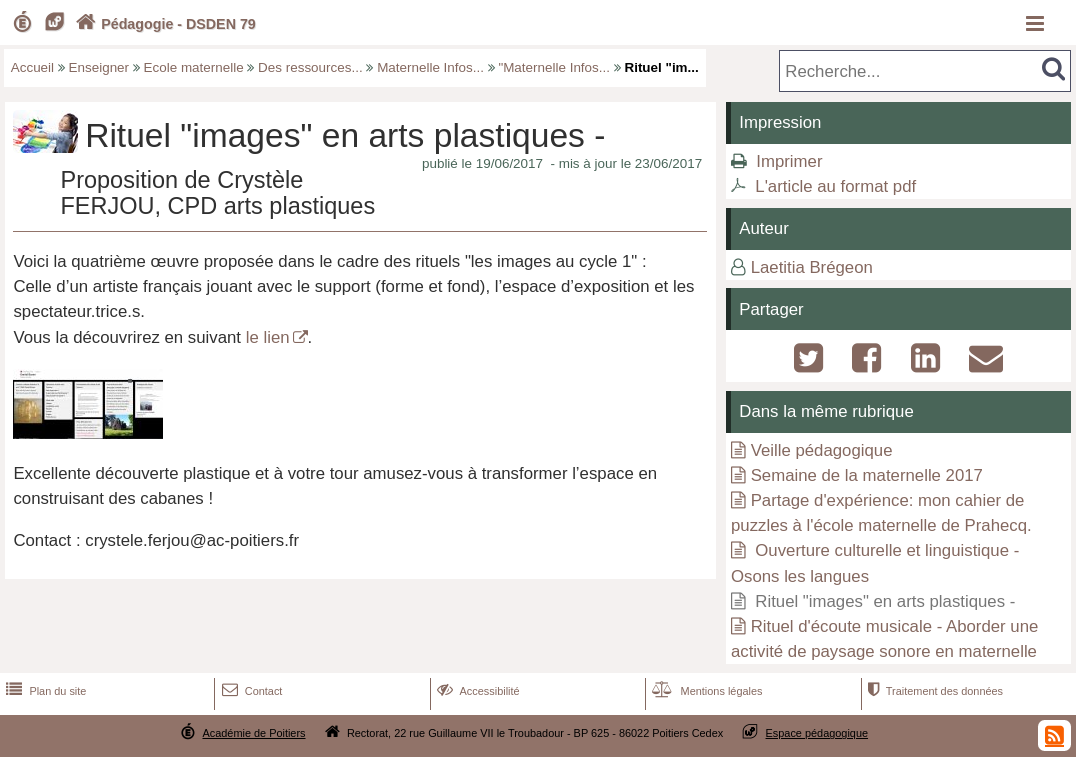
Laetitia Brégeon (812, 267)
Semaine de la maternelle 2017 (867, 475)
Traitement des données (933, 691)
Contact (250, 691)
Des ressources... (310, 67)
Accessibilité (476, 691)
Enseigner (99, 67)
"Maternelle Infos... (554, 67)
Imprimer (789, 161)
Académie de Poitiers (253, 733)
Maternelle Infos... (430, 67)
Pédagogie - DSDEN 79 (163, 24)
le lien (268, 337)
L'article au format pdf (835, 186)
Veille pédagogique (822, 450)
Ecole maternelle (194, 67)
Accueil (32, 67)
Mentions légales (705, 691)
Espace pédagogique (817, 733)
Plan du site (44, 691)
